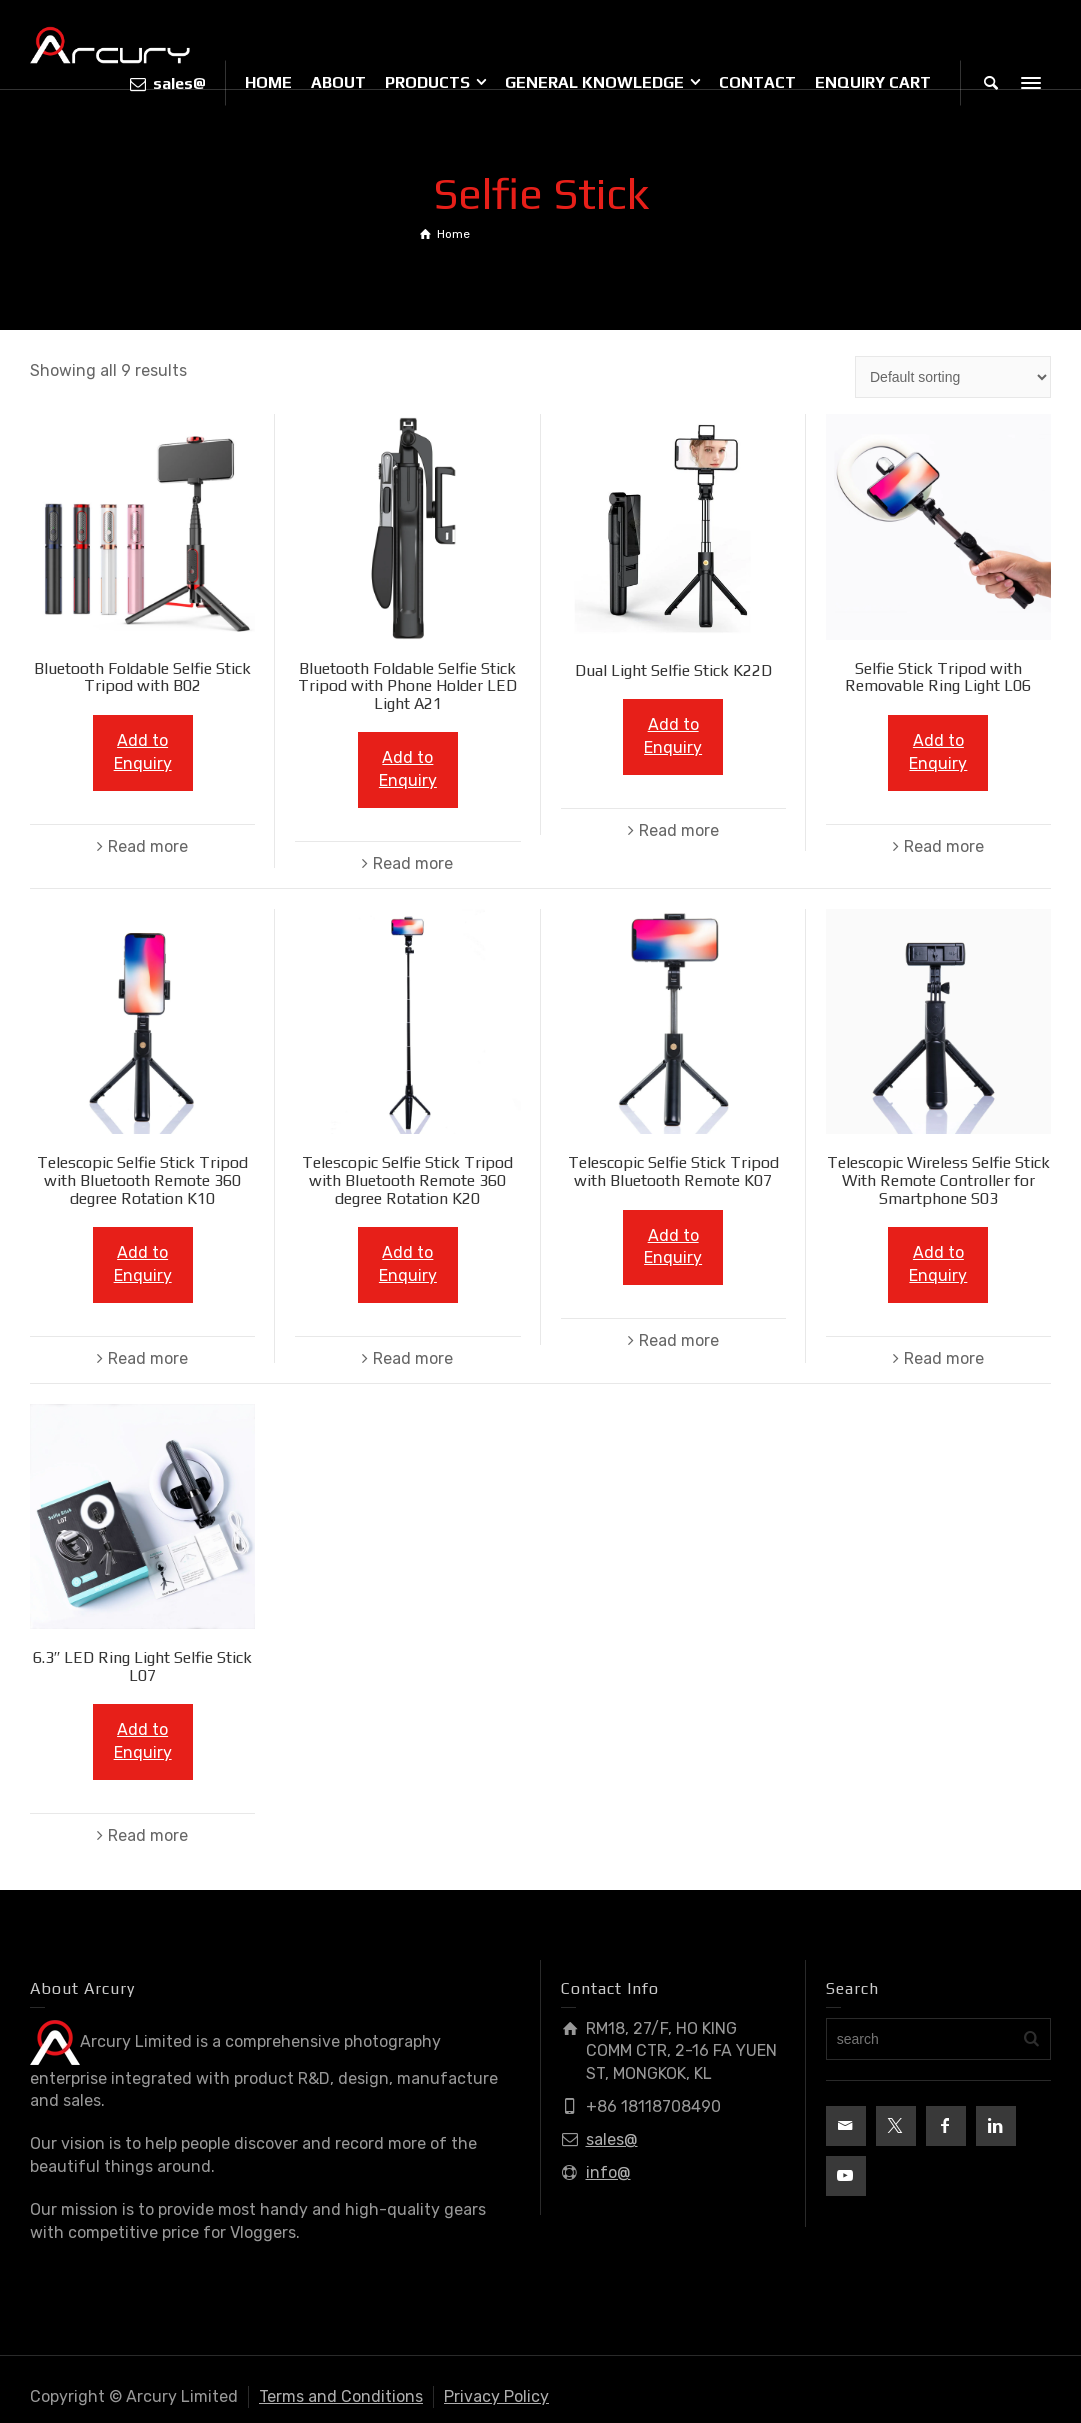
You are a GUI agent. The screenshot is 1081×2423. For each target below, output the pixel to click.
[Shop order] (953, 377)
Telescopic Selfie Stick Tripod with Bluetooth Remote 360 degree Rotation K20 (407, 1180)
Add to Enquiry (143, 752)
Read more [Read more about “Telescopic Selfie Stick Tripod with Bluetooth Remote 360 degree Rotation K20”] (413, 1358)
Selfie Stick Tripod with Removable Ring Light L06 (938, 677)
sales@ (612, 2139)
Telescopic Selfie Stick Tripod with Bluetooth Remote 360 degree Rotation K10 (142, 1180)
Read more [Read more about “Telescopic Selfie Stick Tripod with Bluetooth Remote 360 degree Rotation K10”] (148, 1358)
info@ (608, 2172)
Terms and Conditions (341, 2396)
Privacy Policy (496, 2396)
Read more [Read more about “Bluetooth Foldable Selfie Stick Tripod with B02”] (148, 846)
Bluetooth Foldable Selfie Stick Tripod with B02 (142, 677)
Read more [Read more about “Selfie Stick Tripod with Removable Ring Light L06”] (944, 846)
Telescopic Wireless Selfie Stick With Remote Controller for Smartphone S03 (938, 1180)
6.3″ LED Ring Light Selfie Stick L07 (143, 1666)
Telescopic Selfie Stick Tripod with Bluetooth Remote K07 (673, 1171)
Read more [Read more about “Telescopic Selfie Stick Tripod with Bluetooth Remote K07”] (679, 1340)
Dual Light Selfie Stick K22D (673, 670)
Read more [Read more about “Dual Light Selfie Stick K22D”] (679, 830)
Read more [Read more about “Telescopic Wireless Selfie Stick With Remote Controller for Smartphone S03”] (944, 1358)
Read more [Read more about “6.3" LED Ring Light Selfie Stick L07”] (148, 1835)
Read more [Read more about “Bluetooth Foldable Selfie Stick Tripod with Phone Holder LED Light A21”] (413, 863)
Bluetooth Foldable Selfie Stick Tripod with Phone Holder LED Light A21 (407, 686)
